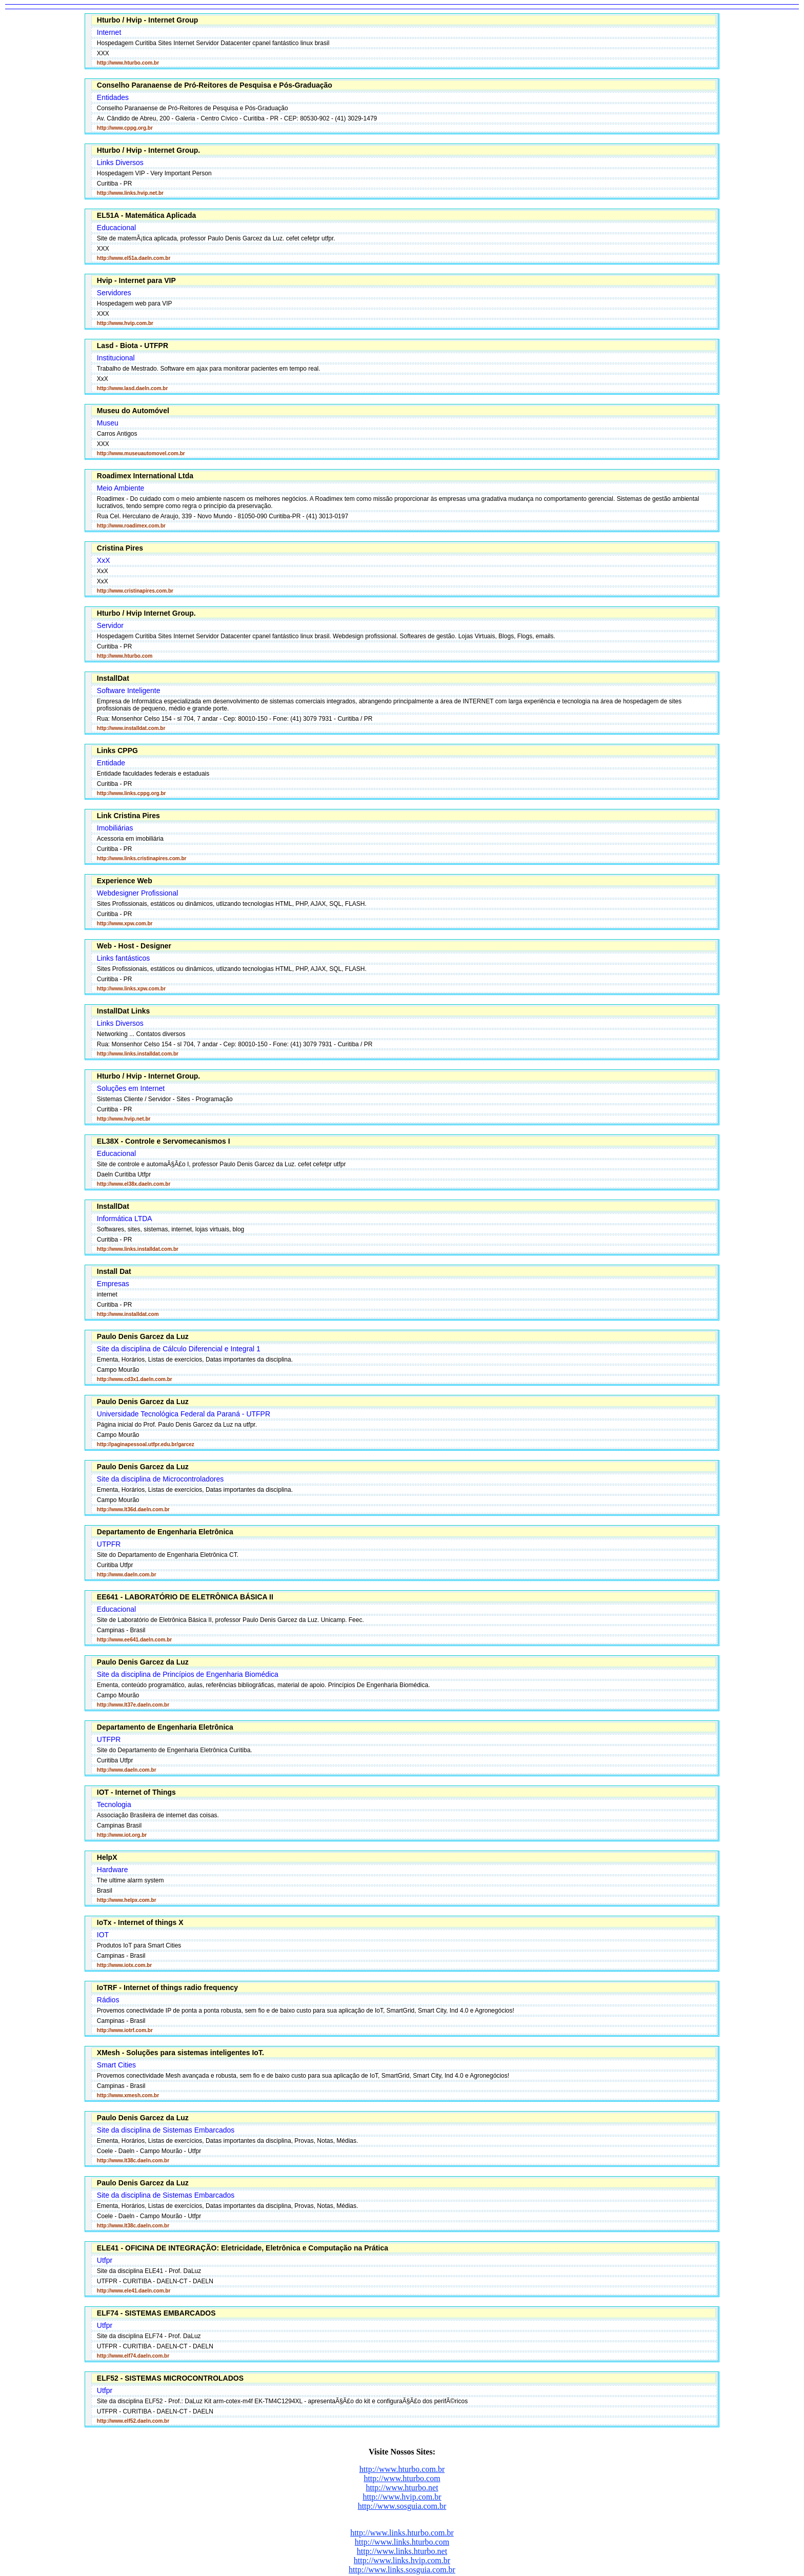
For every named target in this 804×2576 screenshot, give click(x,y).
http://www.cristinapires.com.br (135, 591)
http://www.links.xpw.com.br (131, 988)
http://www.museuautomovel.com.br (141, 453)
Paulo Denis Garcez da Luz (143, 1336)
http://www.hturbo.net (402, 2487)
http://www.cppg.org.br (125, 128)
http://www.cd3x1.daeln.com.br (134, 1379)
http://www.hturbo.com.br (128, 63)
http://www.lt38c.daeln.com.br (133, 2160)
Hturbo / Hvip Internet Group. (146, 613)
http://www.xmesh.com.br (128, 2095)
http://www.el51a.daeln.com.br (134, 258)
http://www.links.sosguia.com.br (402, 2569)
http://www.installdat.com (128, 1314)
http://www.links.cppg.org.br (131, 793)
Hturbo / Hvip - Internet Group (147, 20)
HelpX (107, 1857)
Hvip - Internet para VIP (136, 280)
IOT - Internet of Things (136, 1792)
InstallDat (113, 678)
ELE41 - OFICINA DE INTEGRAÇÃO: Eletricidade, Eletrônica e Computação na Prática (242, 2248)
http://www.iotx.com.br (124, 1965)
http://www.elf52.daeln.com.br (133, 2421)
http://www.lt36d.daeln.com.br (133, 1509)
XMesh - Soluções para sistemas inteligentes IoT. (180, 2052)
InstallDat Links (123, 1011)
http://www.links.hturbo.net (402, 2551)
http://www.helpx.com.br (126, 1900)
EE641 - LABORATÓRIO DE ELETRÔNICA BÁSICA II (185, 1597)
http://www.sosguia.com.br (402, 2506)
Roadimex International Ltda (145, 476)
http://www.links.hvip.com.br (402, 2560)
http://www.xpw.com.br (125, 923)
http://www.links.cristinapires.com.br (142, 858)
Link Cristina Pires (128, 816)
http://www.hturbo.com (125, 656)
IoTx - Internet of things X (140, 1922)
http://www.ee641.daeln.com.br (134, 1639)
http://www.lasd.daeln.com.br (132, 388)
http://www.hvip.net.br (124, 1119)
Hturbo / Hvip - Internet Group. (148, 150)
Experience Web (124, 881)
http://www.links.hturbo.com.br (402, 2532)
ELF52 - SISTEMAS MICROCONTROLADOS (170, 2378)
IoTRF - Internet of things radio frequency (167, 1987)
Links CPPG (117, 750)
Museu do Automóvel (133, 411)
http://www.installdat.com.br (131, 728)
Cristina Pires (120, 548)
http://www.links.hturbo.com (402, 2542)
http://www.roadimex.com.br (131, 526)
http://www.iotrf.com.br (125, 2030)
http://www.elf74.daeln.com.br (133, 2356)
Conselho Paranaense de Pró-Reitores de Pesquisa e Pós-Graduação (214, 85)
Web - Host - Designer (134, 946)
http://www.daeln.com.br (126, 1574)
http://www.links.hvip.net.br (130, 193)
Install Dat (114, 1271)
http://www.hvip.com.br (125, 323)
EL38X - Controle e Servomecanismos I (163, 1141)
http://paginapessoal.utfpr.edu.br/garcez (145, 1444)
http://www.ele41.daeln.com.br (134, 2291)
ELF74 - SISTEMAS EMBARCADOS (156, 2313)
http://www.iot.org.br (122, 1835)
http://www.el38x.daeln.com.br (134, 1184)
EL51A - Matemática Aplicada (146, 215)
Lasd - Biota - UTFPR (132, 345)
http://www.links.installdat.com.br (137, 1054)
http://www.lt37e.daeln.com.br (133, 1705)
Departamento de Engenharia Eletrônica (165, 1532)
